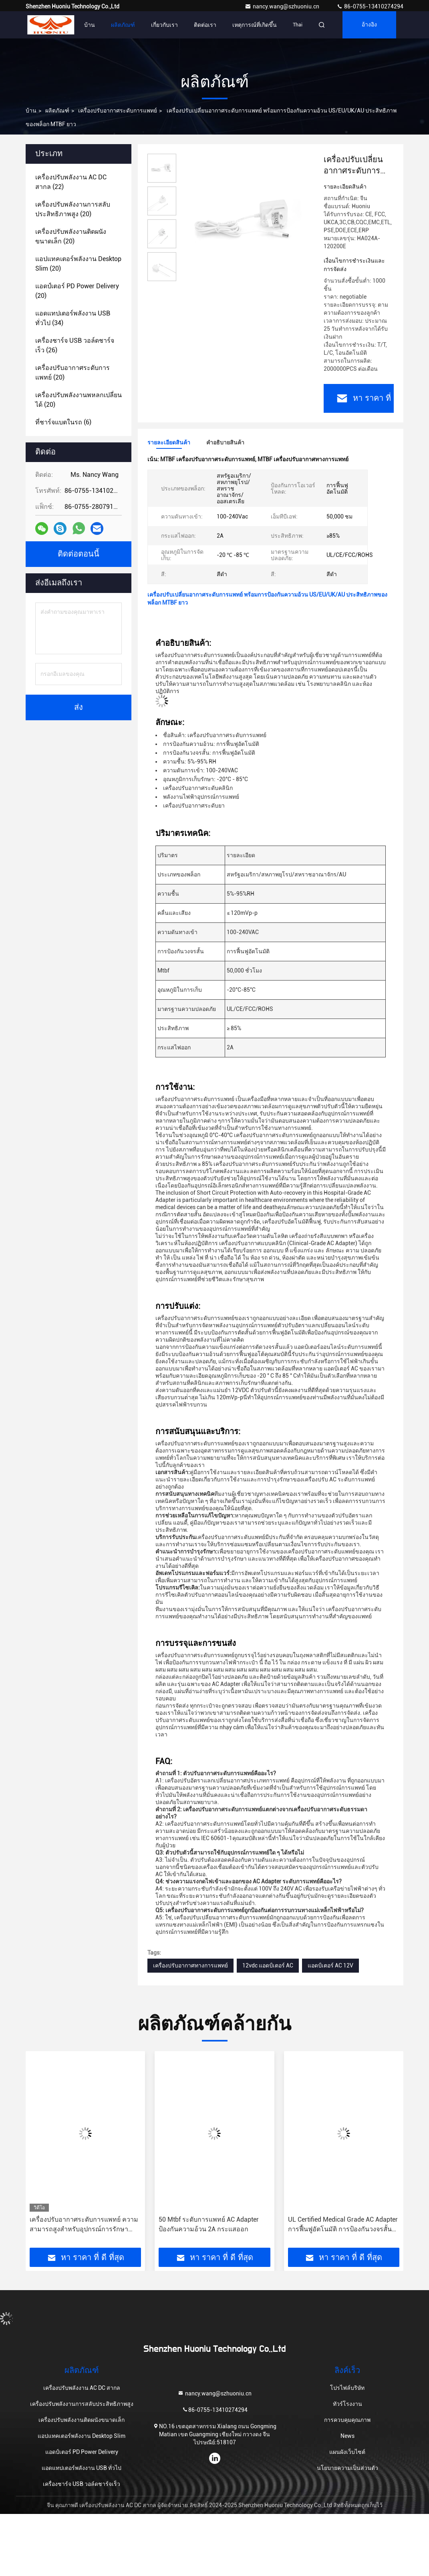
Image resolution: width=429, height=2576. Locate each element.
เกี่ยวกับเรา (164, 25)
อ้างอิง (369, 25)
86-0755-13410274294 (369, 6)
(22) (71, 182)
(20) (72, 209)
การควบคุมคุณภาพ (347, 2420)
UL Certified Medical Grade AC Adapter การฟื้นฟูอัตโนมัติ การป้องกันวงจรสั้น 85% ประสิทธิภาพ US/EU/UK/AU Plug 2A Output (343, 2225)
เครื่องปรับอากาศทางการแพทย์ (190, 1965)
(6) (63, 422)
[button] (57, 2152)
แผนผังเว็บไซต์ (347, 2452)
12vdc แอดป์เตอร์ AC (267, 1965)
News (347, 2436)
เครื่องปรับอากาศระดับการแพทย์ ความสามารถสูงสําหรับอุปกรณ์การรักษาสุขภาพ (84, 2225)
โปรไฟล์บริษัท (347, 2388)
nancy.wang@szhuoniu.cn (282, 6)
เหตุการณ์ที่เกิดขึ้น (254, 25)
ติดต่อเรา (205, 25)
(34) (72, 318)
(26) (74, 345)
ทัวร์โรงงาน (347, 2404)
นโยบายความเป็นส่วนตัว (347, 2468)
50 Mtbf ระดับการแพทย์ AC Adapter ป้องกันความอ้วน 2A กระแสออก (209, 2224)
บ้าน (89, 25)
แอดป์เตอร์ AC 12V (330, 1965)
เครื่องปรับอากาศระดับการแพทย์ (117, 110)
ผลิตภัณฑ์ (123, 25)
